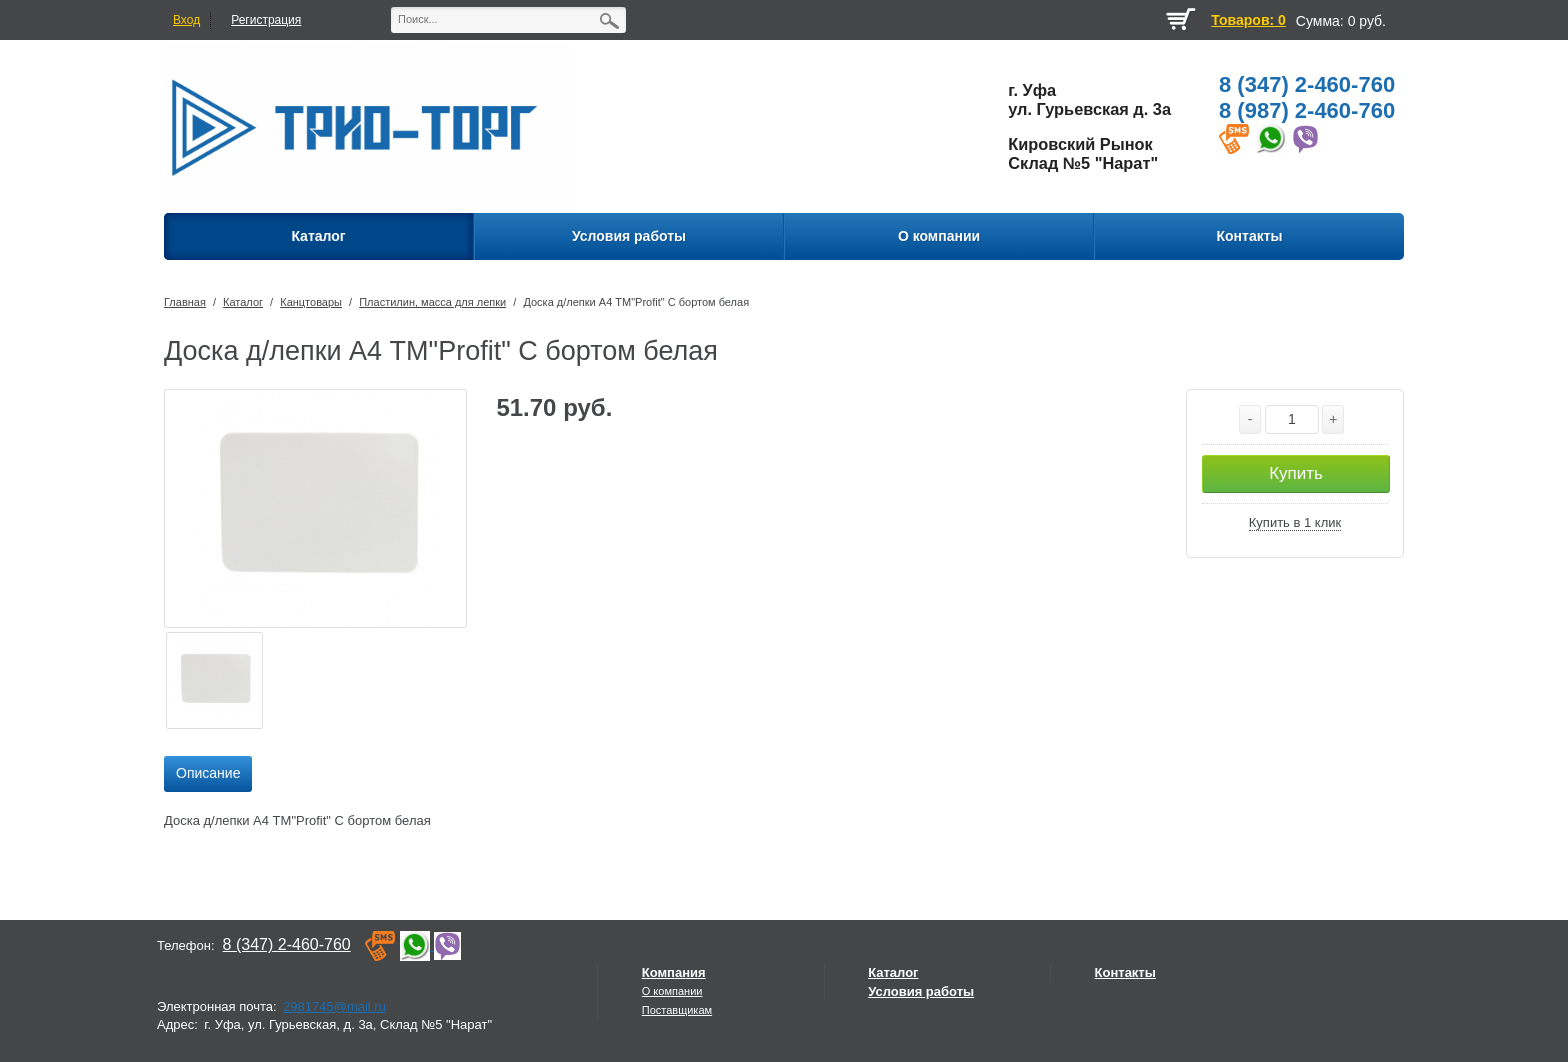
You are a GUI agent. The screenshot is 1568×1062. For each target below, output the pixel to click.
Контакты (1125, 972)
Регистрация (266, 20)
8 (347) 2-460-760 (1307, 84)
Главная (185, 302)
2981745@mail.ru (334, 1006)
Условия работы (921, 991)
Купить (1296, 473)
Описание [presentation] (208, 773)
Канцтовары (311, 302)
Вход (186, 20)
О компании (672, 991)
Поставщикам (677, 1010)
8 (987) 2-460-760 (1307, 110)
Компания (674, 972)
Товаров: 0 (1248, 20)
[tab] (208, 774)
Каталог (243, 302)
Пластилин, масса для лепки (432, 302)
